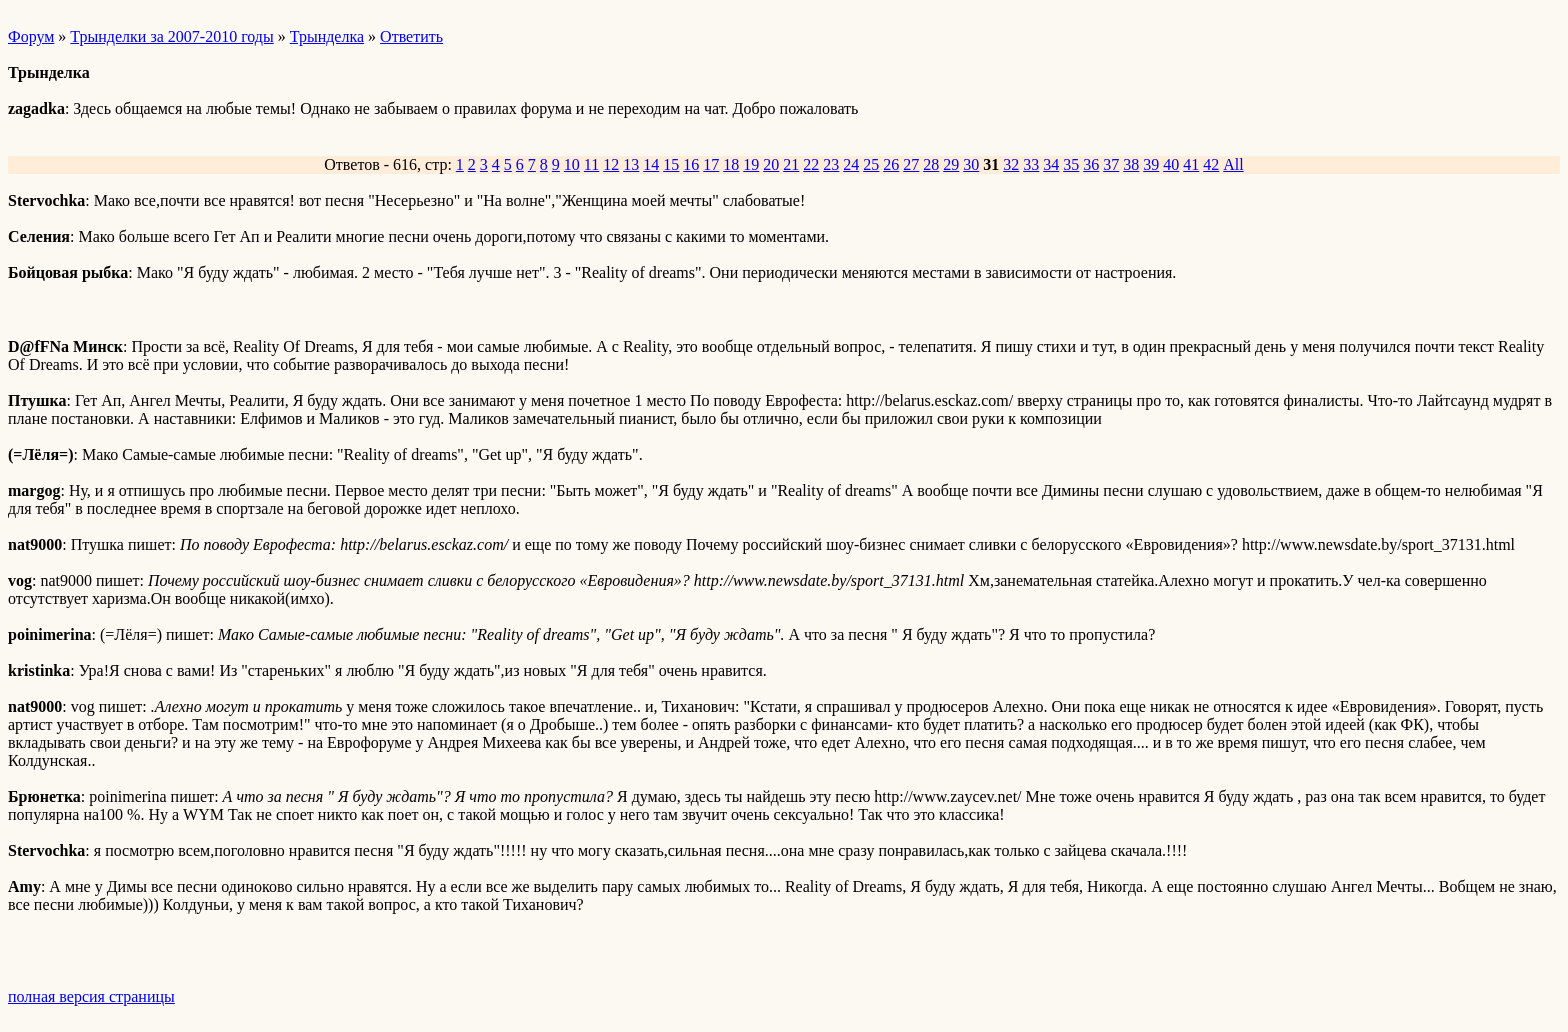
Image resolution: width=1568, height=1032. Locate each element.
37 (1111, 164)
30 (971, 164)
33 (1031, 164)
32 (1011, 164)
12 (611, 164)
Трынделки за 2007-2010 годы (171, 36)
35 (1071, 164)
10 (572, 164)
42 (1211, 164)
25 (871, 164)
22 (811, 164)
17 (711, 164)
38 (1131, 164)
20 (771, 164)
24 (851, 164)
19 (751, 164)
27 (911, 164)
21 (791, 164)
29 (951, 164)
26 (891, 164)
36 (1091, 164)
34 (1051, 164)
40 (1171, 164)
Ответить (411, 36)
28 (931, 164)
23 (831, 164)
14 (651, 164)
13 (631, 164)
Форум (31, 36)
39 (1151, 164)
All (1233, 164)
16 (691, 164)
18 (731, 164)
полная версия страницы (91, 996)
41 (1191, 164)
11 (591, 164)
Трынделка (327, 36)
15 (671, 164)
